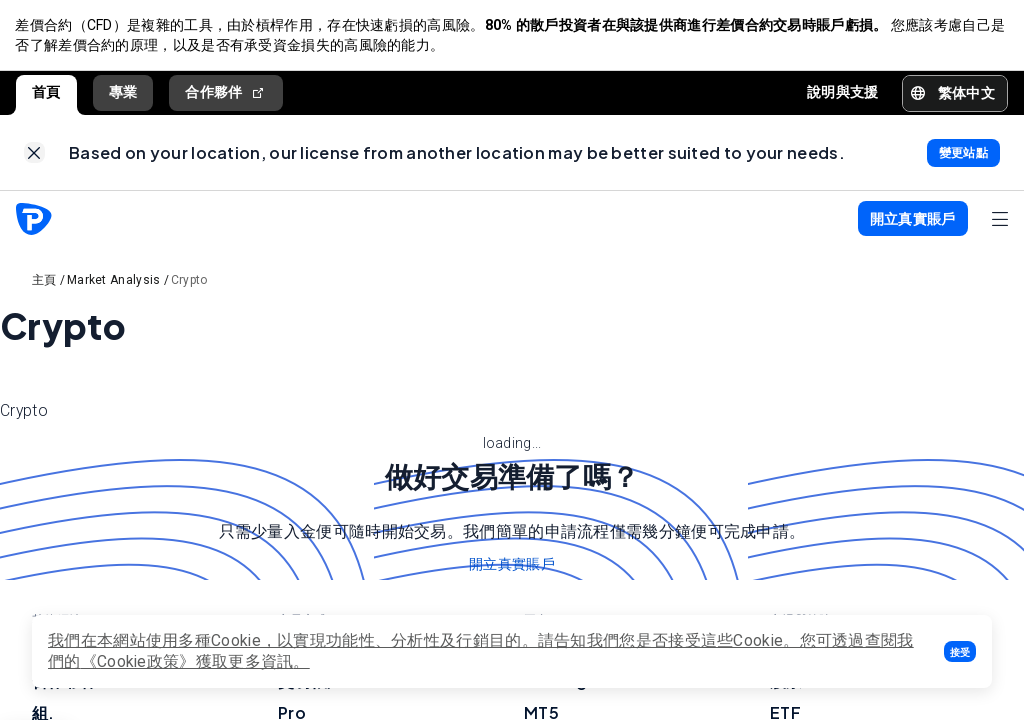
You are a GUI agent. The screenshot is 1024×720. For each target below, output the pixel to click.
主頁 (44, 282)
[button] (960, 651)
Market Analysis (114, 282)
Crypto (189, 282)
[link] (34, 154)
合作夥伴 (226, 93)
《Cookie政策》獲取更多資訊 (187, 661)
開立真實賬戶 (512, 567)
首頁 (46, 93)
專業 (123, 93)
